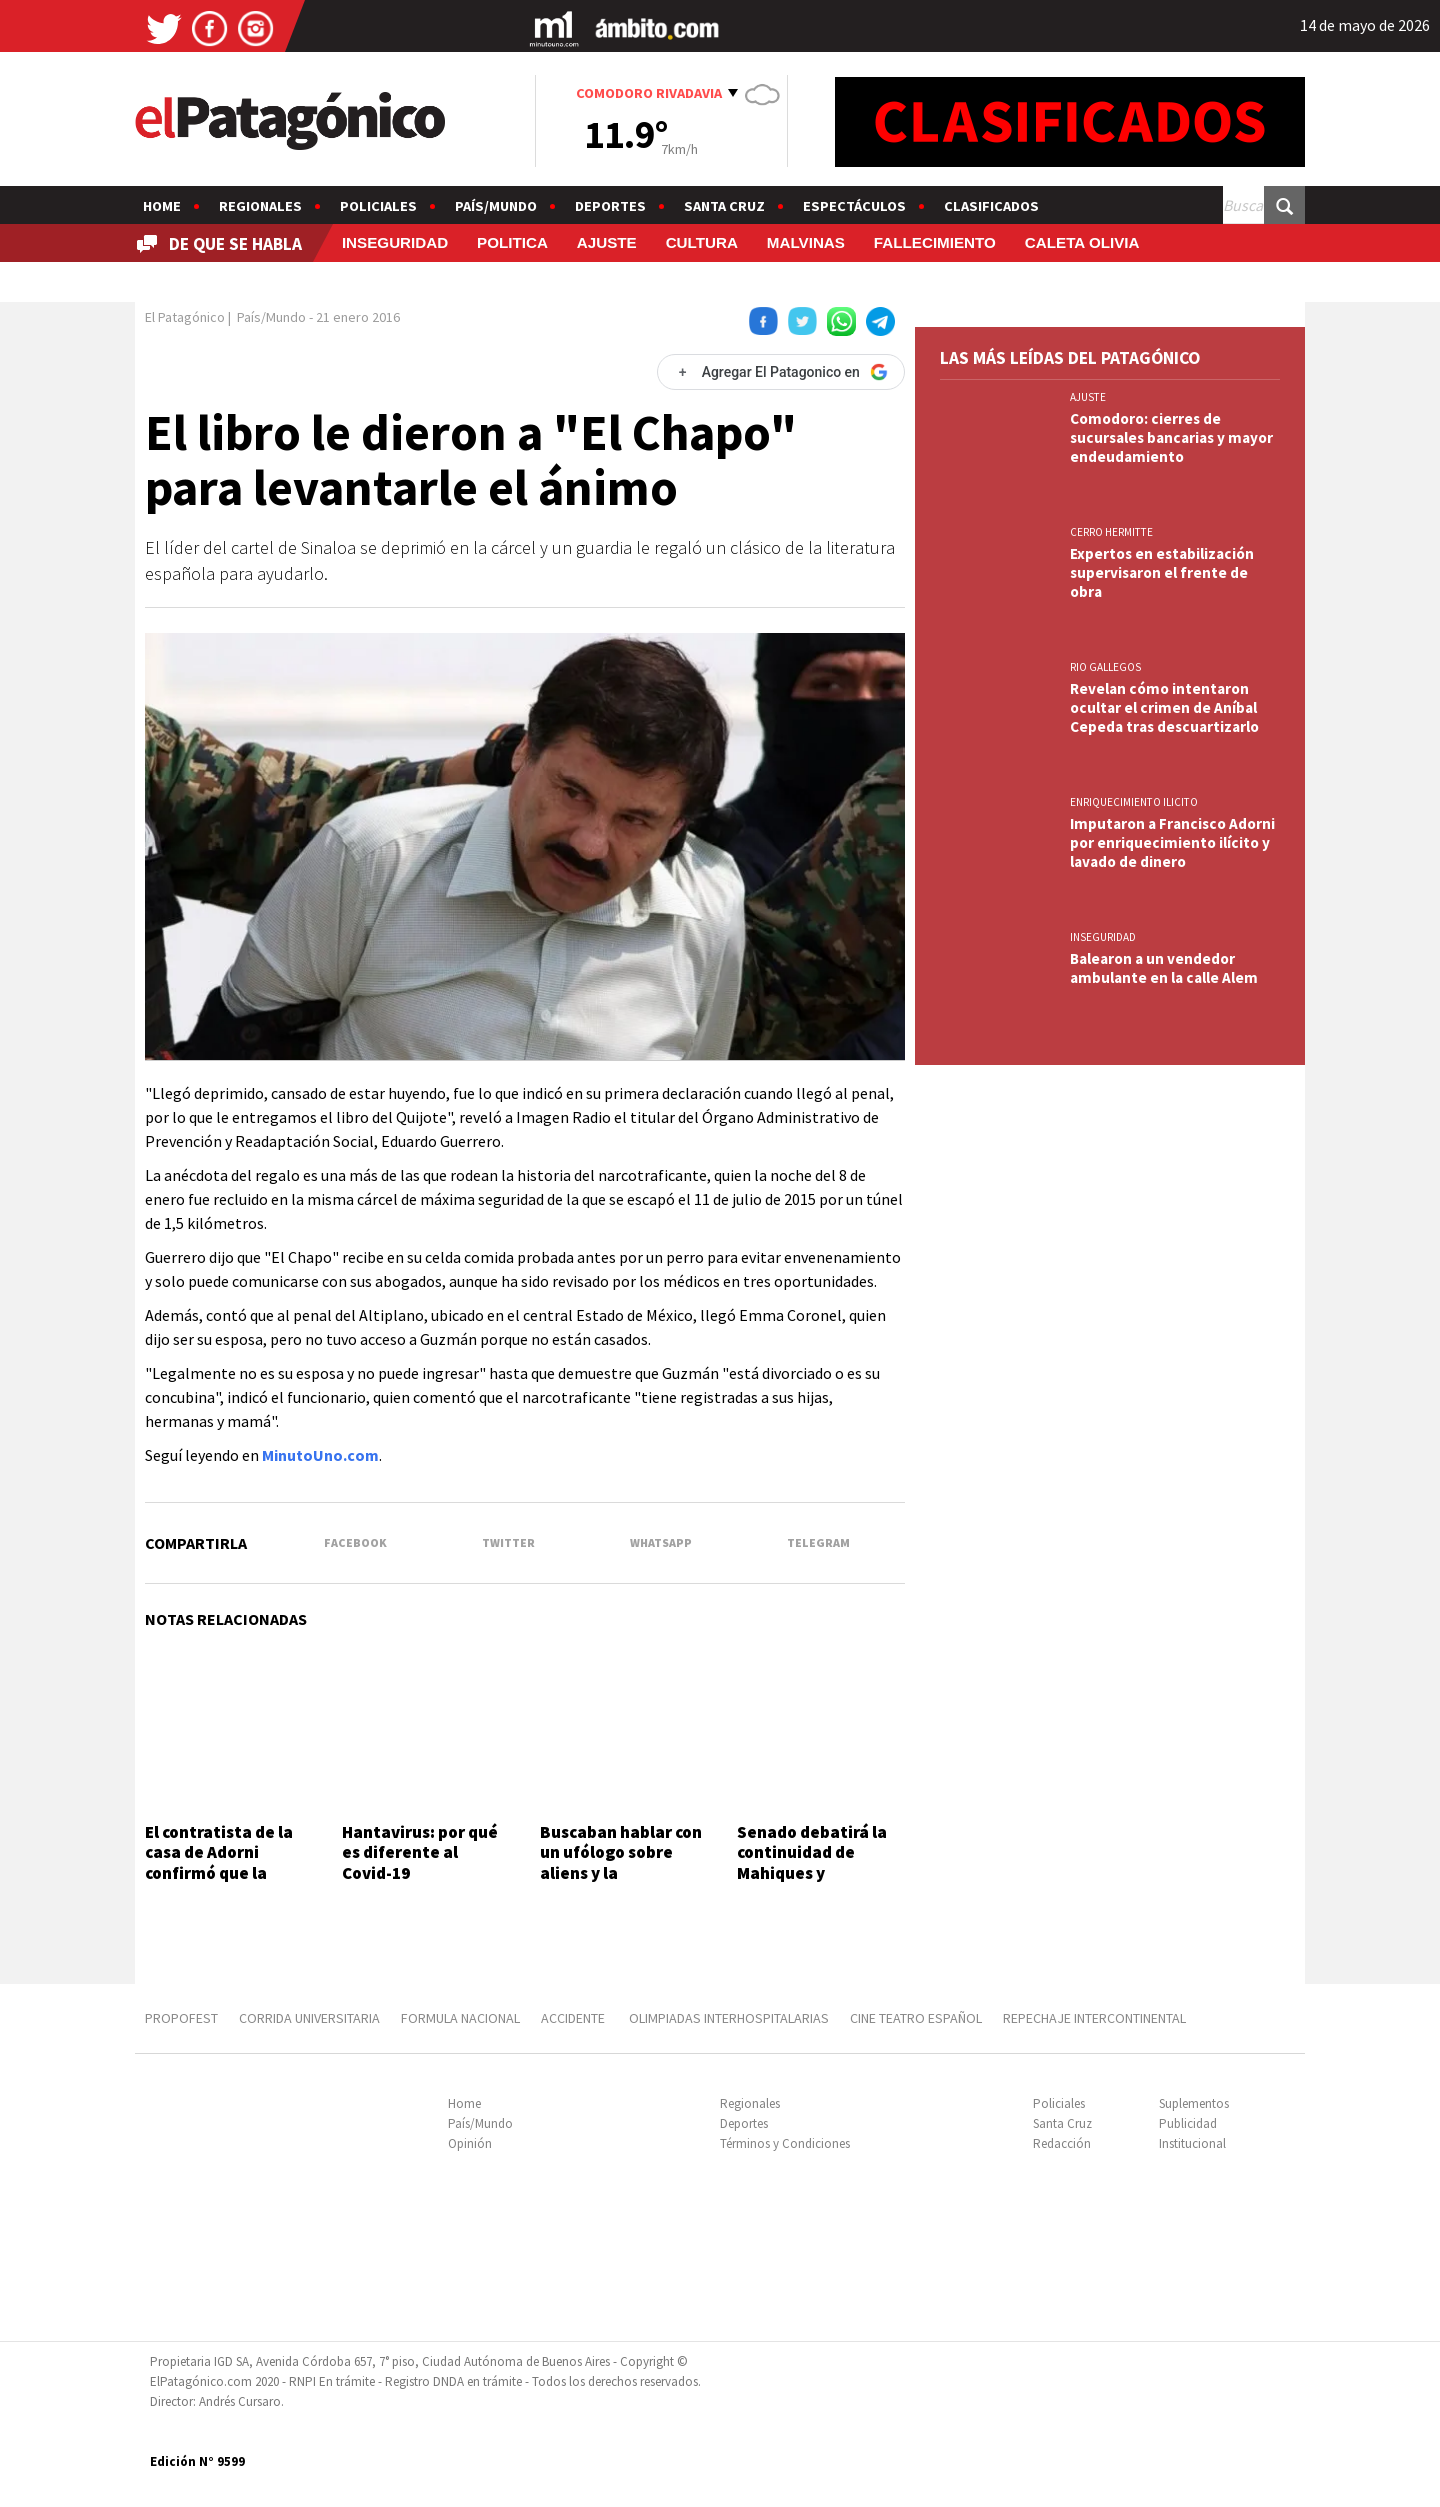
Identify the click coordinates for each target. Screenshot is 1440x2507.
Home (162, 206)
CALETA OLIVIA (1082, 242)
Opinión (470, 2143)
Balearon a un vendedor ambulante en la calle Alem (1164, 968)
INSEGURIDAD (395, 242)
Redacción (1062, 2143)
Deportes (610, 206)
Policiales (378, 206)
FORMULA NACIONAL (460, 2018)
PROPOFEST (181, 2018)
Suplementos (1194, 2103)
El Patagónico (185, 317)
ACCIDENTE (574, 2018)
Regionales (260, 206)
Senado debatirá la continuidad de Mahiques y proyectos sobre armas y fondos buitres (812, 1883)
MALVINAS (806, 242)
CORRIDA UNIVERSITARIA (309, 2018)
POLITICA (512, 242)
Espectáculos (854, 206)
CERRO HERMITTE (1111, 532)
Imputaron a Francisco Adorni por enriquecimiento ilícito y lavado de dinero (1172, 842)
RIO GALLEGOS (1105, 667)
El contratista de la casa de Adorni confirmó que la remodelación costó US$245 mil (223, 1873)
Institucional (1192, 2143)
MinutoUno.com (320, 1455)
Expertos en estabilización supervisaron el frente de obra (1162, 572)
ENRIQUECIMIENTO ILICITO (1134, 802)
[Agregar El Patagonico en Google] (781, 372)
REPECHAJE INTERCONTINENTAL (1094, 2018)
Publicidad (1188, 2123)
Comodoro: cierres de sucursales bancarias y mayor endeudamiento (1171, 437)
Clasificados (991, 206)
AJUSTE (607, 242)
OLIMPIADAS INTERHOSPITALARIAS (729, 2018)
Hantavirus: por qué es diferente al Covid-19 (420, 1852)
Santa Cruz (724, 206)
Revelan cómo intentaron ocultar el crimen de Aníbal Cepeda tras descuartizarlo (1164, 707)
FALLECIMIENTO (935, 242)
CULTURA (702, 242)
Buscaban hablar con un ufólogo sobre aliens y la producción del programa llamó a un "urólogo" (621, 1883)
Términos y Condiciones (785, 2143)
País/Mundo (496, 206)
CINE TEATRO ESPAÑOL (916, 2018)
